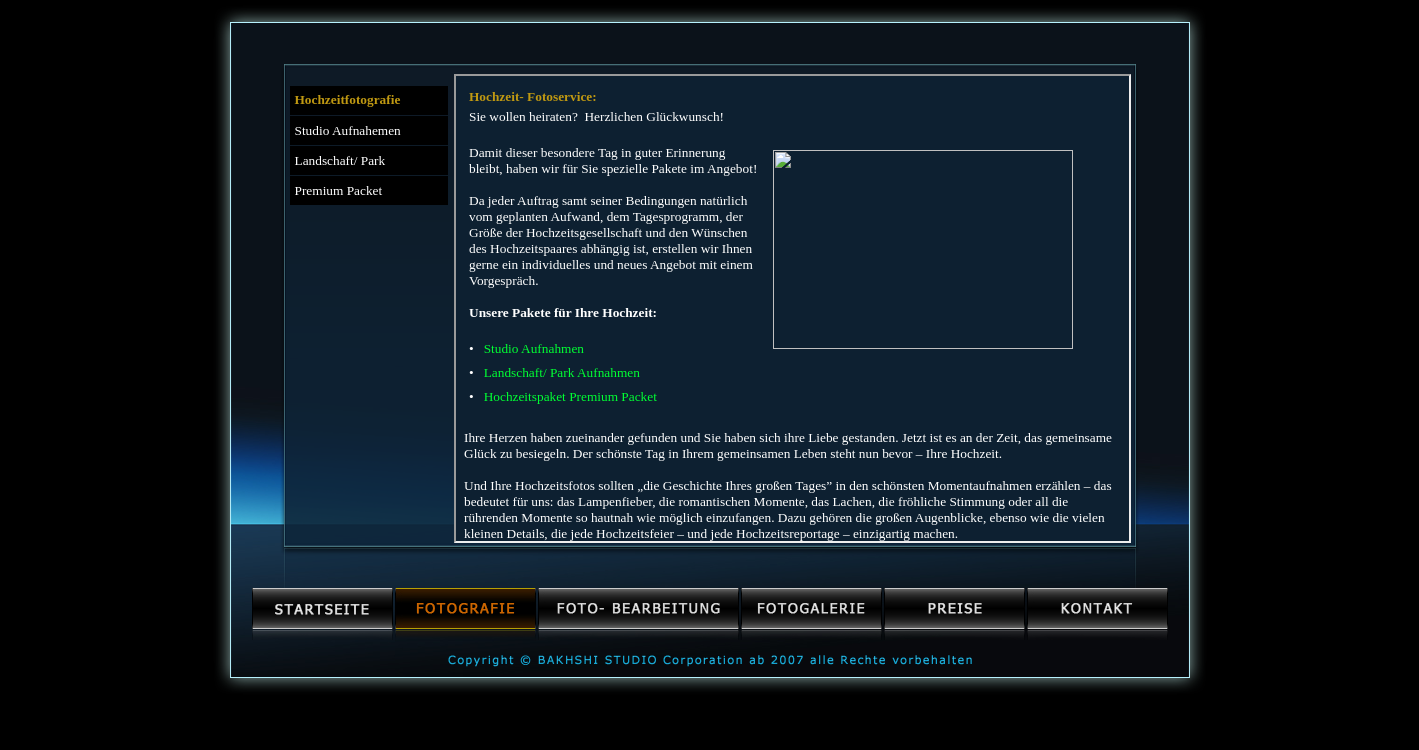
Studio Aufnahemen (348, 130)
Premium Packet (339, 190)
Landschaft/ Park (340, 160)
